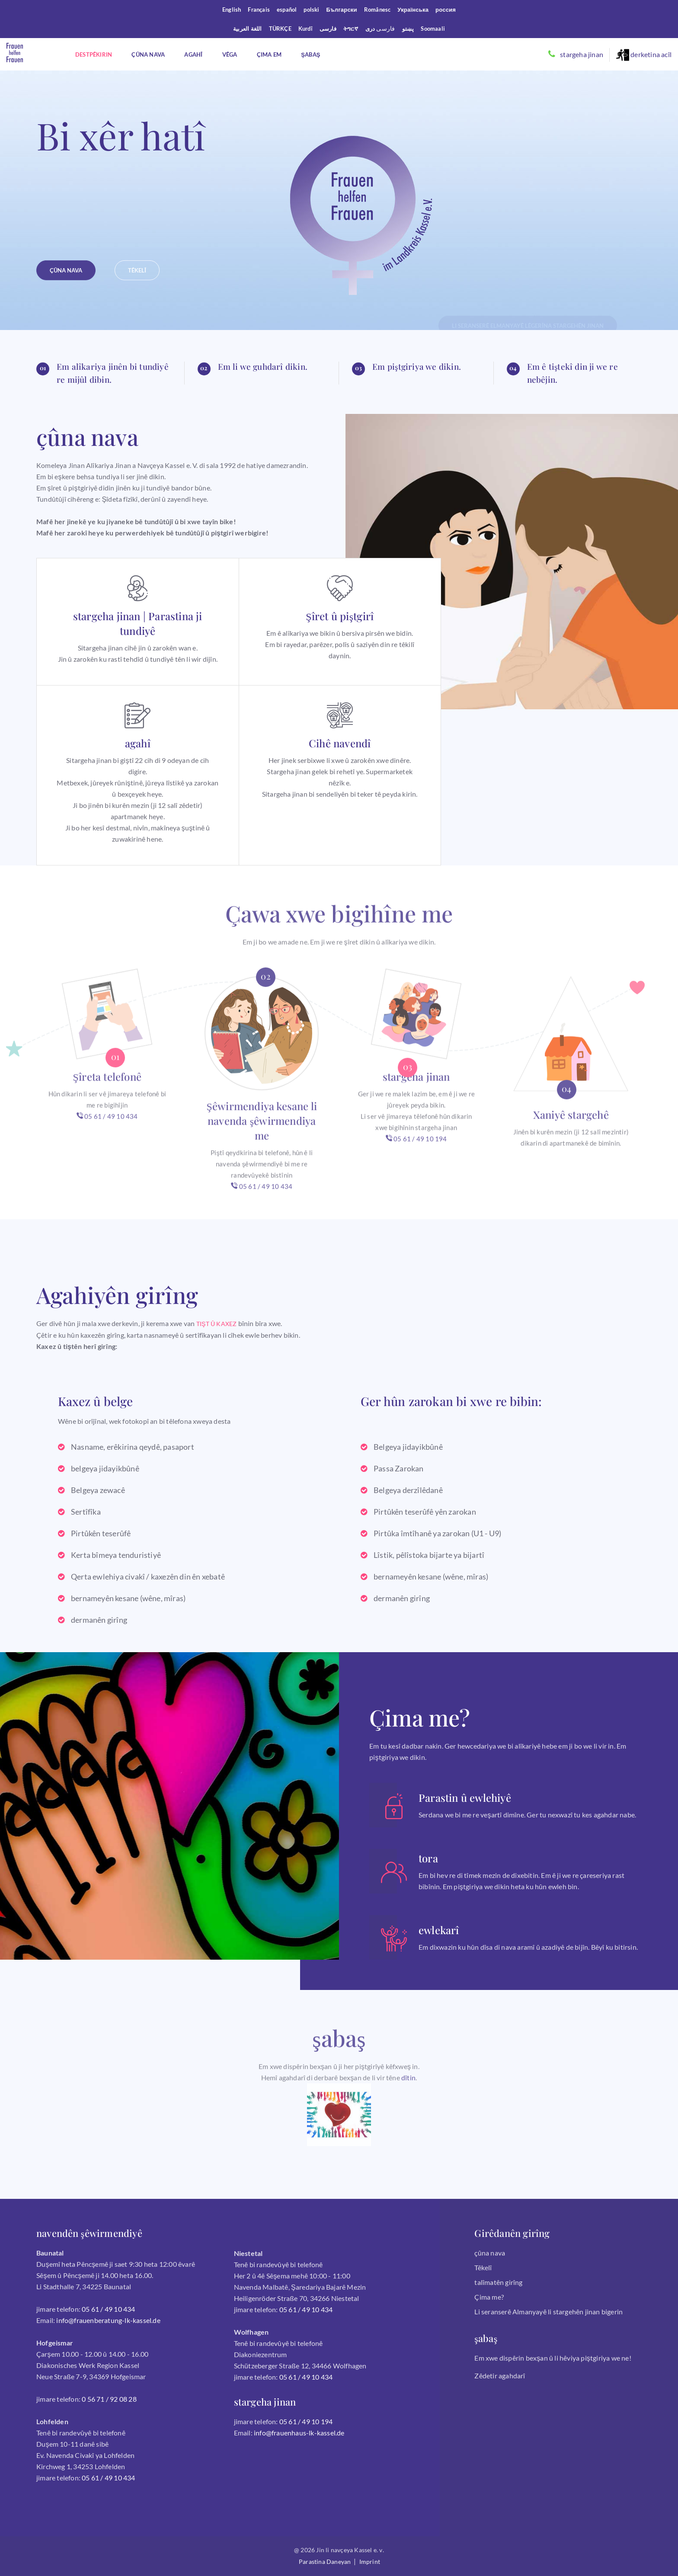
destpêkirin (93, 54)
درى (370, 28)
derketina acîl (644, 54)
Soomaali (433, 28)
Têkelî (483, 2267)
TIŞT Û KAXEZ (216, 1323)
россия (445, 9)
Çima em (269, 54)
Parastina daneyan (325, 2561)
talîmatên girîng (498, 2282)
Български (341, 9)
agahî (193, 54)
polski (311, 9)
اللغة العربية (247, 28)
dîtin (408, 2110)
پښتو (408, 28)
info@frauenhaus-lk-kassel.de (299, 2433)
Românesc (377, 9)
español (287, 9)
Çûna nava (148, 54)
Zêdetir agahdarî (499, 2375)
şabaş (310, 54)
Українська (413, 9)
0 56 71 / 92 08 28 (109, 2399)
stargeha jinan (581, 54)
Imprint (369, 2561)
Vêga (229, 54)
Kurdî (305, 28)
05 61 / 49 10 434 (107, 1149)
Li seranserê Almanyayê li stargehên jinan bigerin (548, 2311)
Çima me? (489, 2297)
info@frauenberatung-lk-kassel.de (108, 2320)
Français (259, 9)
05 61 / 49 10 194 (416, 1172)
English (231, 9)
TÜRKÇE (280, 28)
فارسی (328, 28)
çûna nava (489, 2253)
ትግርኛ (350, 28)
